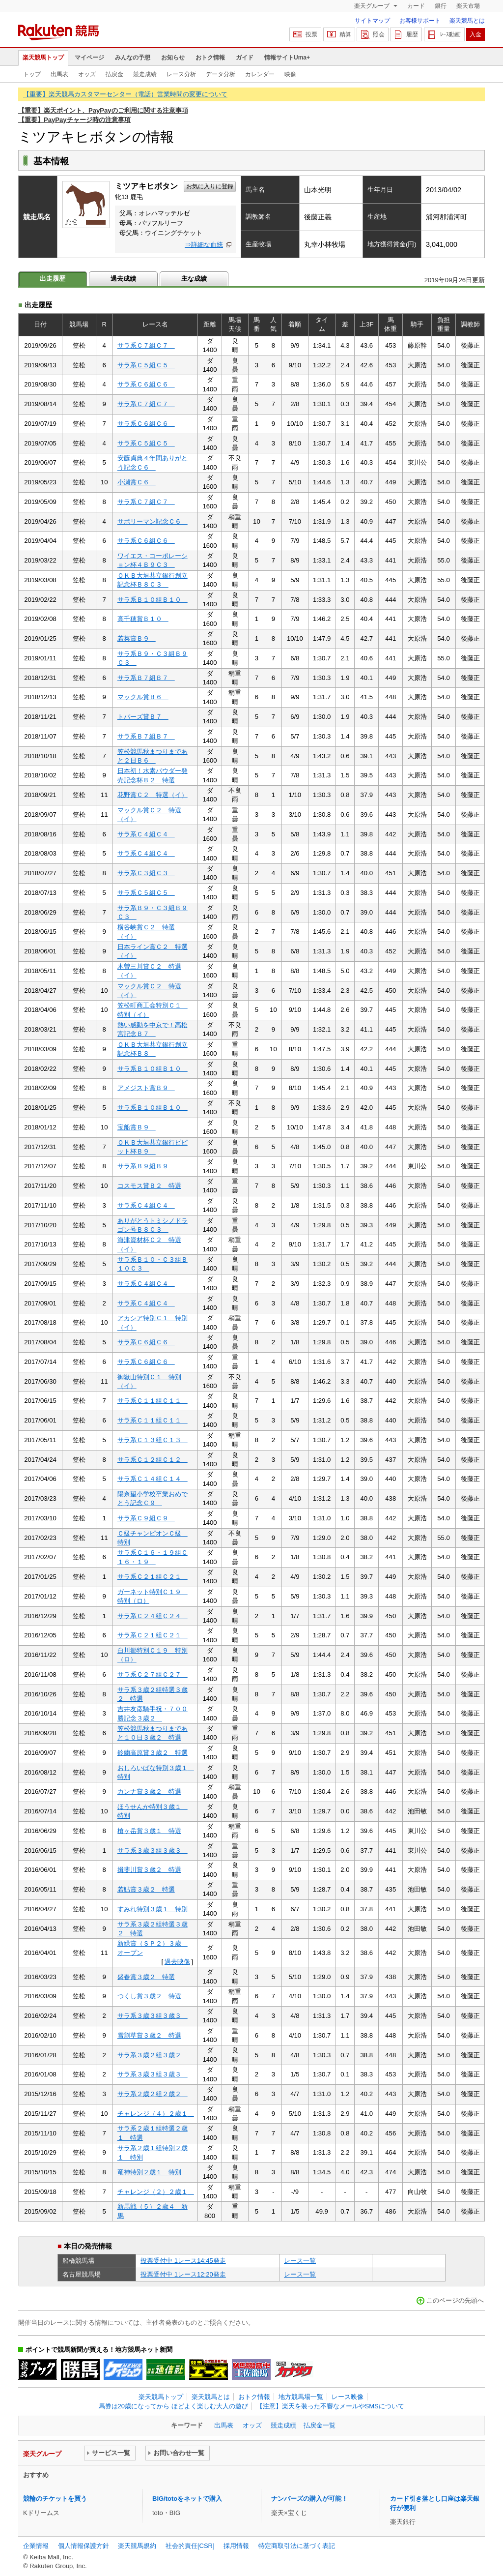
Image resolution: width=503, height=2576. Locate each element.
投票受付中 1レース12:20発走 (183, 2274)
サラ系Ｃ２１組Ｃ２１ (152, 1576)
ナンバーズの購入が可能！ (309, 2498)
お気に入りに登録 (209, 186)
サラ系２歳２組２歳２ (152, 2094)
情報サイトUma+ (287, 57)
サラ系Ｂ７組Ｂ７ (146, 677)
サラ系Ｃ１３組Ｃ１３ (152, 1440)
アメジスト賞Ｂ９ (146, 1088)
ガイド (244, 57)
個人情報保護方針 (83, 2545)
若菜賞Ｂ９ (136, 638)
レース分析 (181, 74)
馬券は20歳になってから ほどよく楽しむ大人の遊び (173, 2406)
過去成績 (123, 278)
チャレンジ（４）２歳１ (155, 2113)
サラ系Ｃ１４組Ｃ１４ (152, 1478)
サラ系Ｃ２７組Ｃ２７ (152, 1674)
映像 (290, 74)
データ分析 (220, 74)
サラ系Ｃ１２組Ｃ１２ (152, 1459)
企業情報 (36, 2545)
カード (416, 5)
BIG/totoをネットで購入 (187, 2498)
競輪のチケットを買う (55, 2498)
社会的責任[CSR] (190, 2545)
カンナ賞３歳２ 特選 (149, 1791)
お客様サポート (420, 20)
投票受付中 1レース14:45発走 (183, 2260)
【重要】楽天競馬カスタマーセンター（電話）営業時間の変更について (125, 94)
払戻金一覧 (319, 2425)
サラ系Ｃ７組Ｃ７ (146, 345)
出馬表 (59, 74)
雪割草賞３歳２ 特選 (149, 2035)
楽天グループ (372, 5)
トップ (32, 74)
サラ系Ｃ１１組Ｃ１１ (152, 1400)
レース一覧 (300, 2260)
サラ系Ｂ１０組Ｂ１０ (152, 599)
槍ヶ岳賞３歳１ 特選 (149, 1831)
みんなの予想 (132, 57)
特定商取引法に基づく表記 (296, 2545)
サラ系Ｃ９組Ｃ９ (146, 1518)
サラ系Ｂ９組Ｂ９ (146, 1166)
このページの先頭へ (455, 2300)
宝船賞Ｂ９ (136, 1127)
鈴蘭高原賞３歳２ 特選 (152, 1752)
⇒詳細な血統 (204, 244)
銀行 (441, 5)
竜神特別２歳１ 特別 (149, 2172)
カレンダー (260, 74)
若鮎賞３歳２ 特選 (146, 1889)
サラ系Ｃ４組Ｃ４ (146, 834)
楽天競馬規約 (137, 2545)
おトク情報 (210, 57)
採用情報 (236, 2545)
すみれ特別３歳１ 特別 (152, 1909)
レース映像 (347, 2396)
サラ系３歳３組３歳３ (152, 1850)
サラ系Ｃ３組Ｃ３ (146, 873)
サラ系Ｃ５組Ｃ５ (146, 365)
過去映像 (177, 1961)
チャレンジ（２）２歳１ (155, 2191)
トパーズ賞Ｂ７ (142, 716)
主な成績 (194, 278)
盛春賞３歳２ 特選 (146, 1977)
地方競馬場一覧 (301, 2396)
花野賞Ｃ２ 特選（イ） (152, 795)
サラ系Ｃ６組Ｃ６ (146, 384)
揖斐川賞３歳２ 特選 (149, 1869)
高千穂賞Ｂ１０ (142, 618)
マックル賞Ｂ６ (142, 697)
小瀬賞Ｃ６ (136, 482)
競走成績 (145, 74)
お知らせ (173, 57)
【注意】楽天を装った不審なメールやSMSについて (330, 2406)
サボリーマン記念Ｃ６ (152, 521)
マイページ (89, 57)
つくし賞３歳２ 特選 (149, 1996)
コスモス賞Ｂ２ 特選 (149, 1185)
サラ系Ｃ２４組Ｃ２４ (152, 1616)
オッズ (87, 74)
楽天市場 (468, 5)
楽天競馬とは (467, 20)
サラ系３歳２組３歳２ (152, 2055)
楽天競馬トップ (43, 57)
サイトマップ (372, 20)
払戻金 (114, 74)
